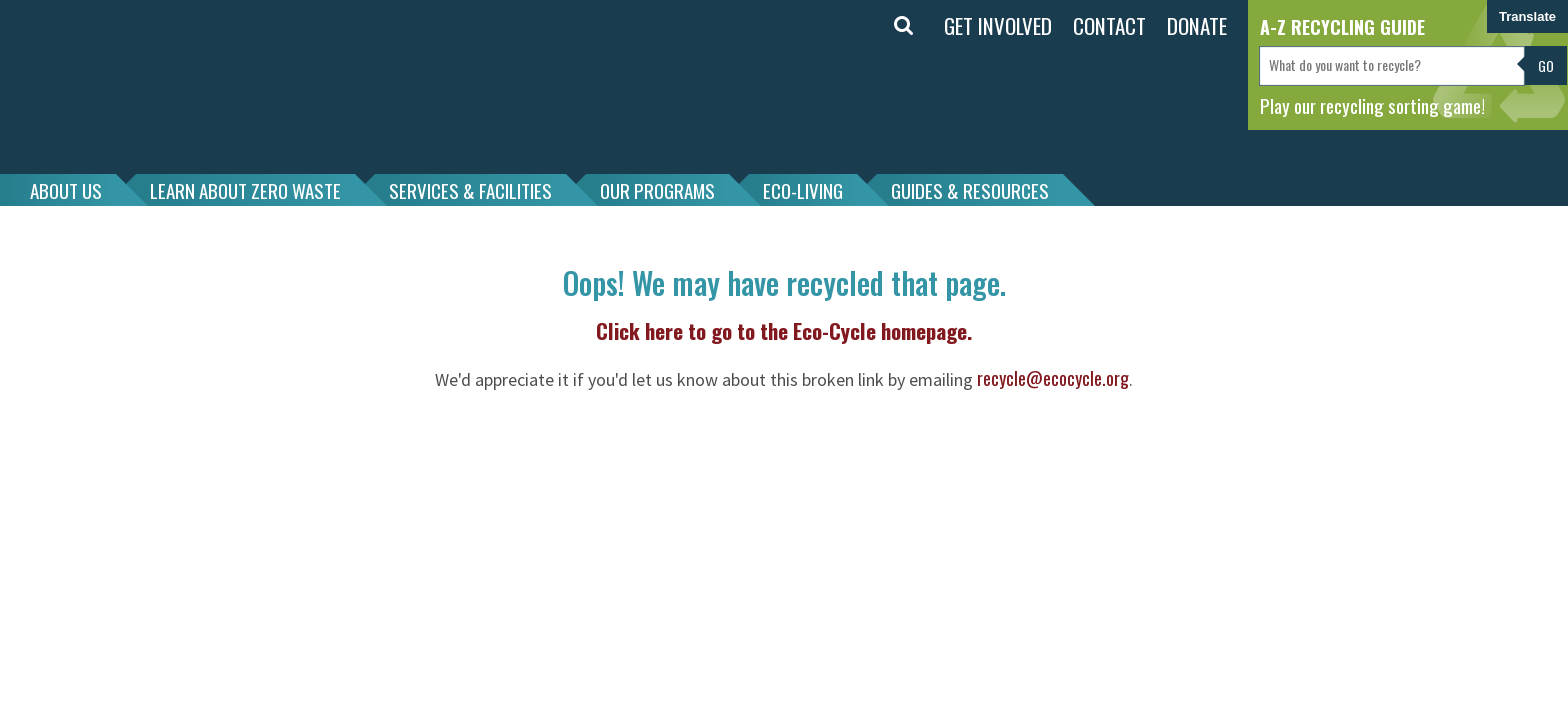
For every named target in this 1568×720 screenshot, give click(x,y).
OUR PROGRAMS (657, 190)
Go (1546, 65)
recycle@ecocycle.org (1053, 378)
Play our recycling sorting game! (1372, 105)
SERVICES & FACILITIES (470, 190)
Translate (1527, 16)
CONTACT (1109, 25)
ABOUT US (66, 190)
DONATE (1197, 25)
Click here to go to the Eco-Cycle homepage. (784, 330)
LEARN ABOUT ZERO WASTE (245, 190)
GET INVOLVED (998, 25)
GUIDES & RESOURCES (970, 190)
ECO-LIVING (803, 190)
